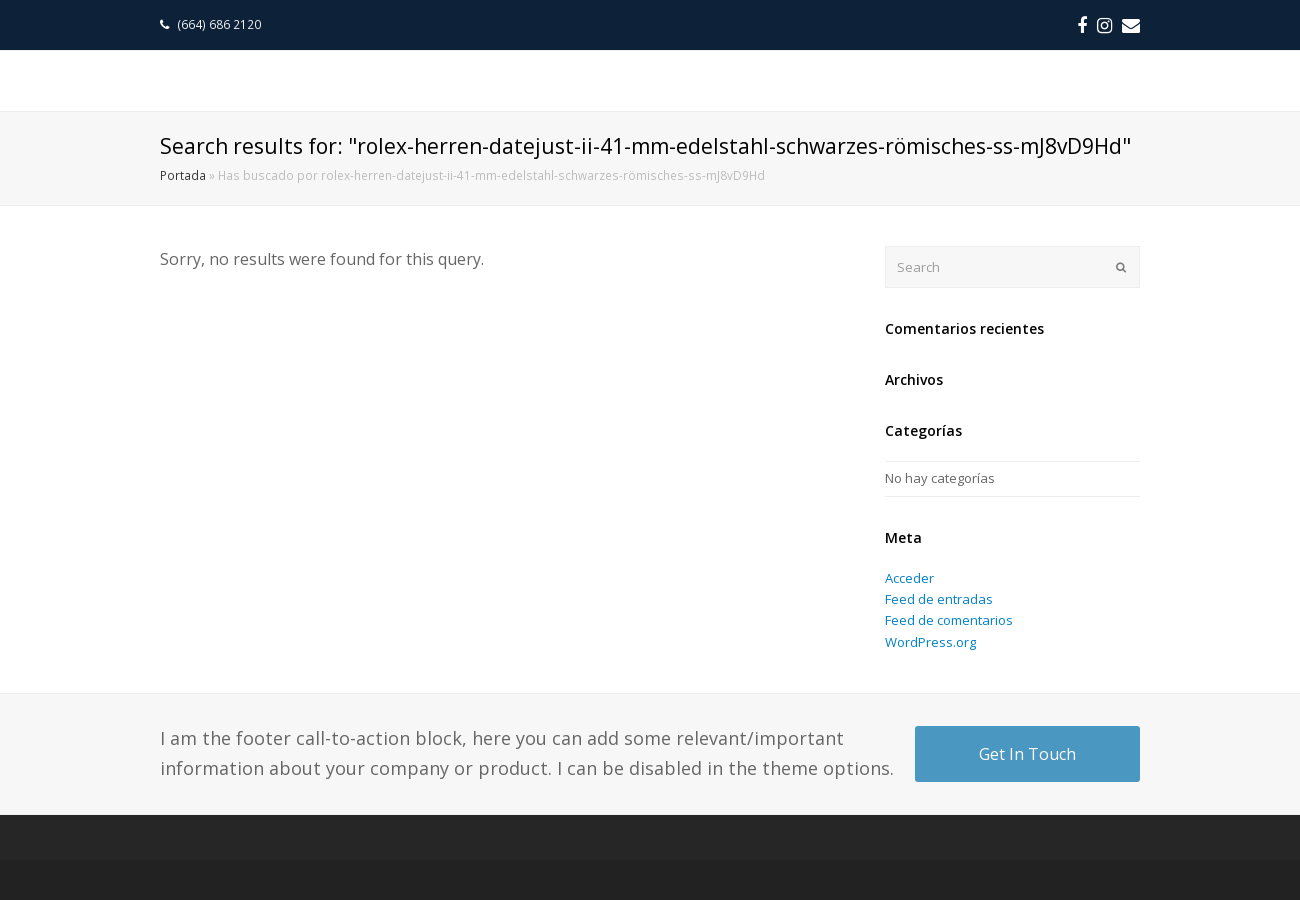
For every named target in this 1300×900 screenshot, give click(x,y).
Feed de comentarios (949, 620)
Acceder (909, 578)
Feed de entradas (939, 599)
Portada (183, 175)
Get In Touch (1027, 754)
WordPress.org (930, 642)
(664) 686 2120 (220, 24)
